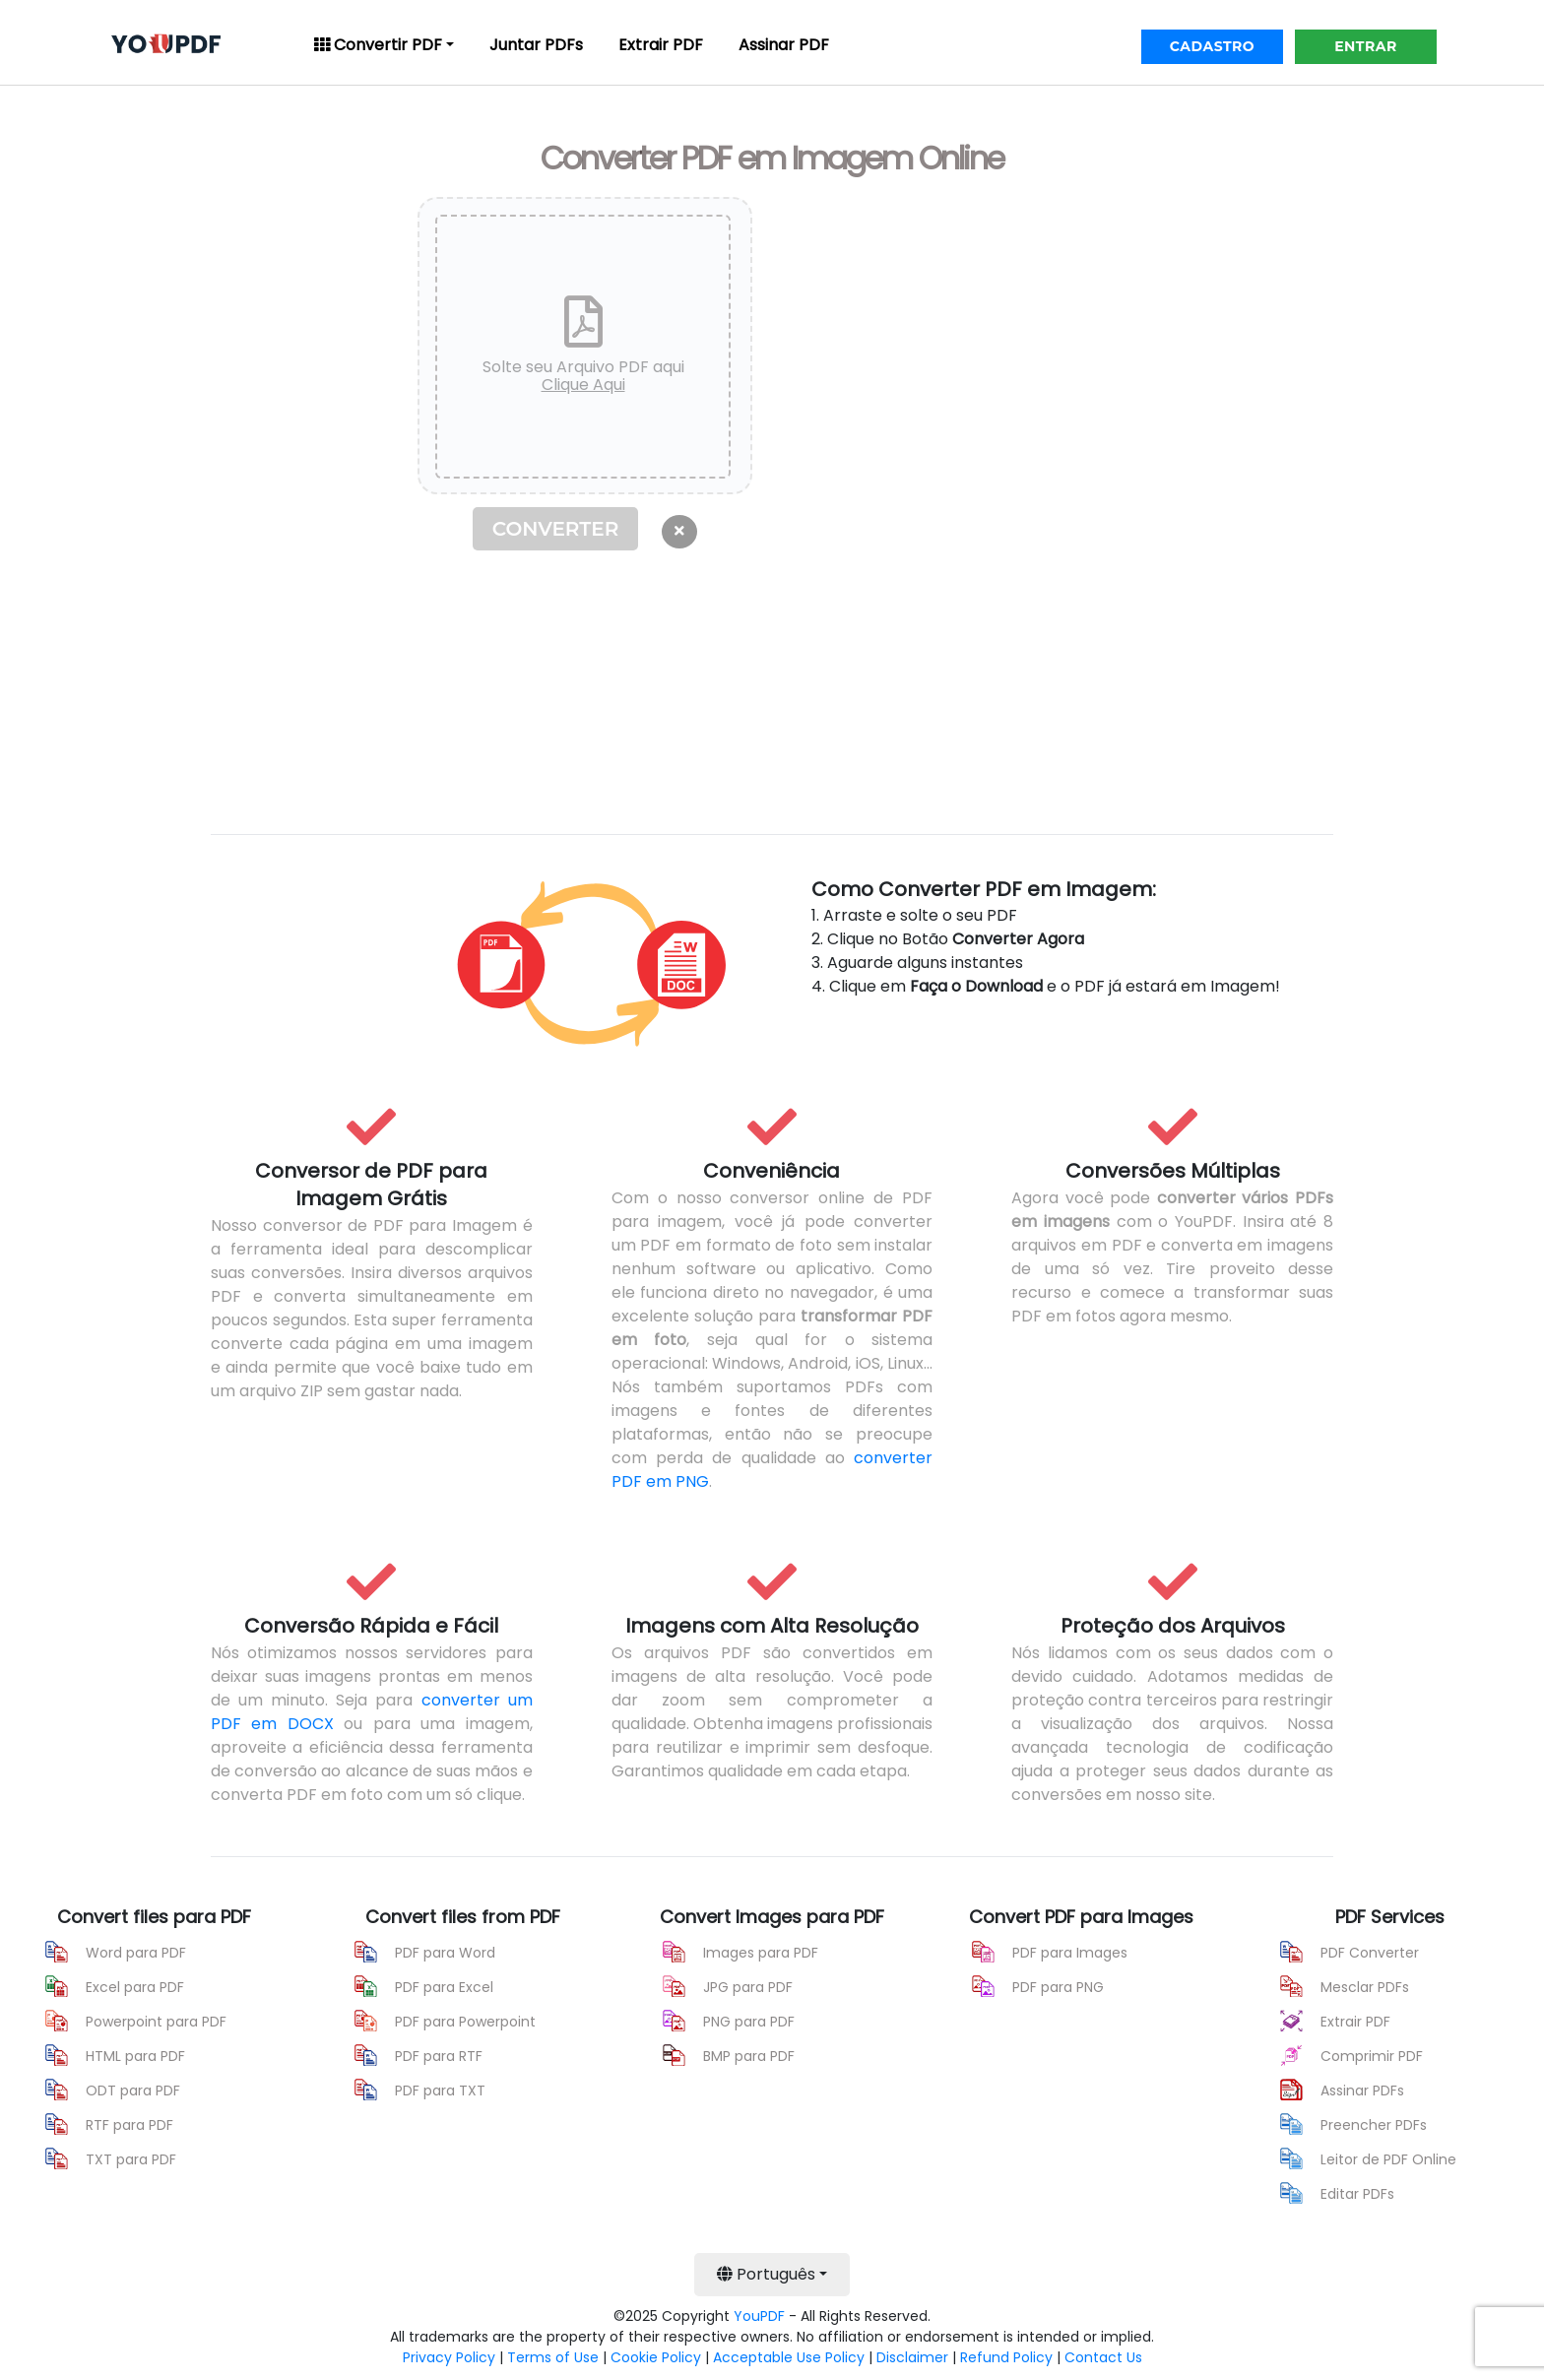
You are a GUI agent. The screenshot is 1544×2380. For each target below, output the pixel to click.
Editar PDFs (1357, 2194)
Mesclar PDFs (1364, 1987)
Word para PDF (136, 1952)
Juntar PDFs (536, 44)
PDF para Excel (444, 1987)
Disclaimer (912, 2357)
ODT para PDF (133, 2090)
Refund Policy (1006, 2357)
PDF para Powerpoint (465, 2021)
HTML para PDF (135, 2056)
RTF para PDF (129, 2125)
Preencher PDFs (1373, 2125)
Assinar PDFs (1362, 2090)
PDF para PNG (1058, 1987)
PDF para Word (445, 1952)
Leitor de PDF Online (1388, 2159)
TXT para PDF (131, 2159)
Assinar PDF (784, 44)
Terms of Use (553, 2357)
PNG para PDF (749, 2021)
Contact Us (1103, 2357)
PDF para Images (1069, 1952)
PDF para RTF (438, 2056)
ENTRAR (1365, 46)
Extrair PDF (660, 44)
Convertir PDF (378, 44)
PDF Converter (1369, 1952)
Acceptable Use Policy (789, 2357)
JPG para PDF (748, 1987)
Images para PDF (760, 1952)
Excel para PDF (135, 1987)
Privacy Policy (449, 2357)
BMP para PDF (749, 2056)
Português (766, 2274)
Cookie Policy (656, 2357)
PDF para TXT (440, 2090)
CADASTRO (1212, 46)
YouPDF (759, 2316)
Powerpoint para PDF (156, 2021)
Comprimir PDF (1371, 2056)
